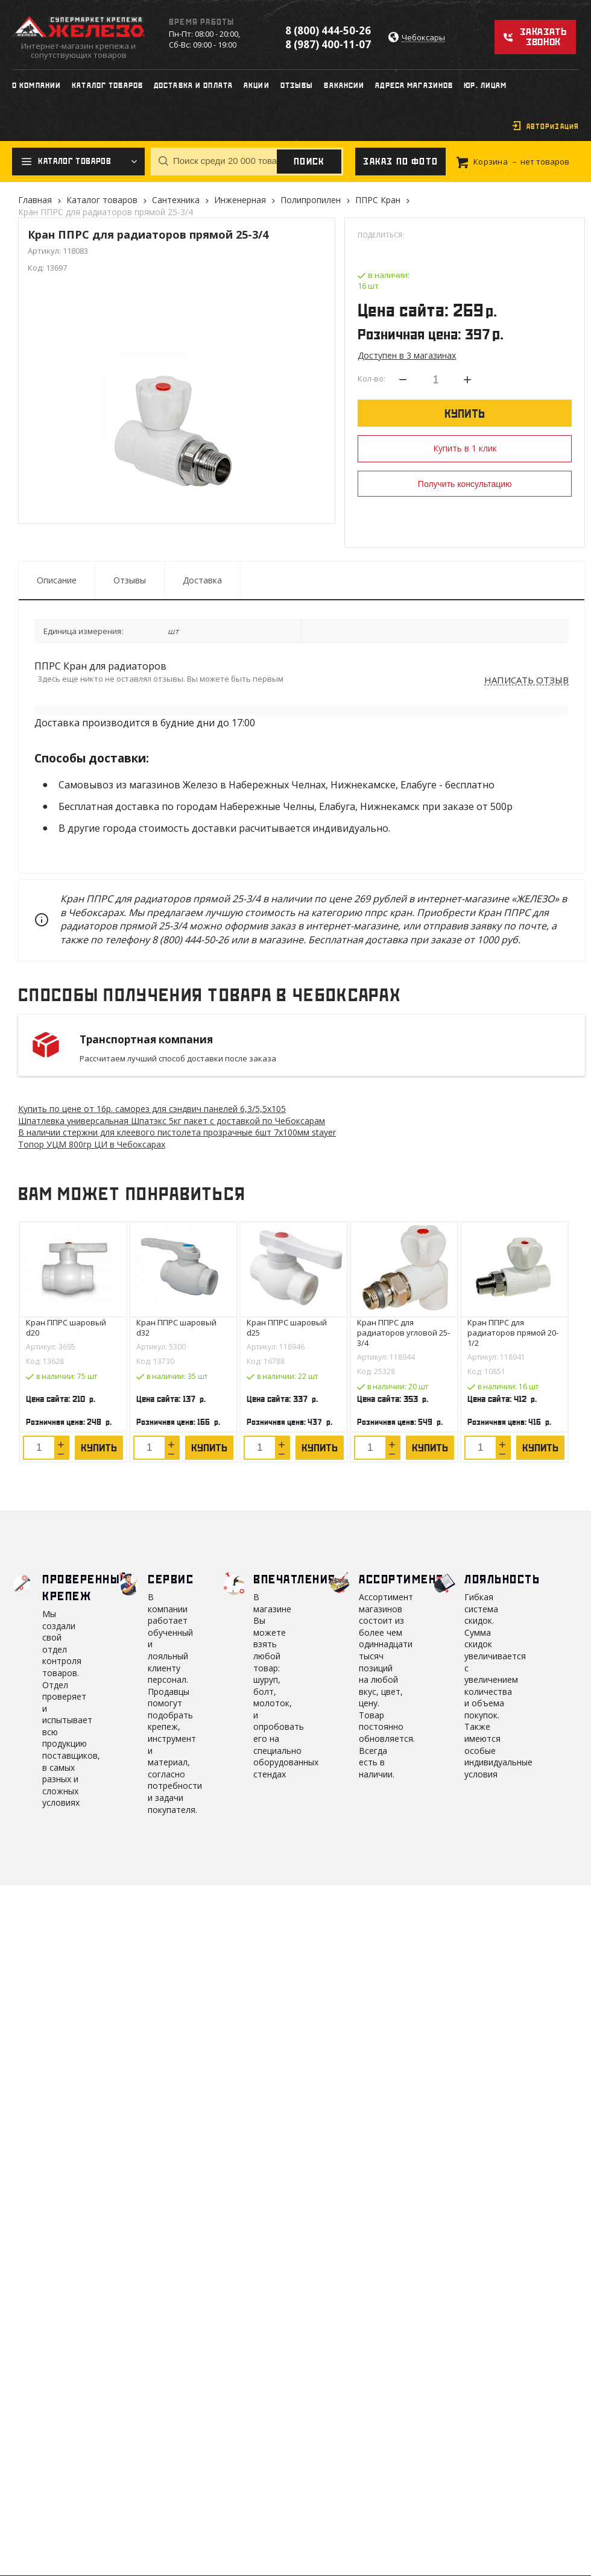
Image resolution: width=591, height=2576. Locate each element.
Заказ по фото (400, 161)
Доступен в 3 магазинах (407, 355)
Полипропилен (310, 200)
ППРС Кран (377, 200)
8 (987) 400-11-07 (328, 44)
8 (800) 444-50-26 (328, 30)
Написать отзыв (526, 680)
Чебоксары (423, 37)
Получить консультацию (465, 484)
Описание (57, 580)
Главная (35, 200)
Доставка (202, 580)
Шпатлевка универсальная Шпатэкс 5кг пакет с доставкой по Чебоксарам (171, 1120)
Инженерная (240, 200)
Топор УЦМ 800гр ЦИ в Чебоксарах (91, 1144)
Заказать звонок (543, 37)
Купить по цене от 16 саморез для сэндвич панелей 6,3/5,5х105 (152, 1108)
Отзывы (129, 580)
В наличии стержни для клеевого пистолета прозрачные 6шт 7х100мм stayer (177, 1132)
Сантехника (176, 200)
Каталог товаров (101, 200)
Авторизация (552, 126)
